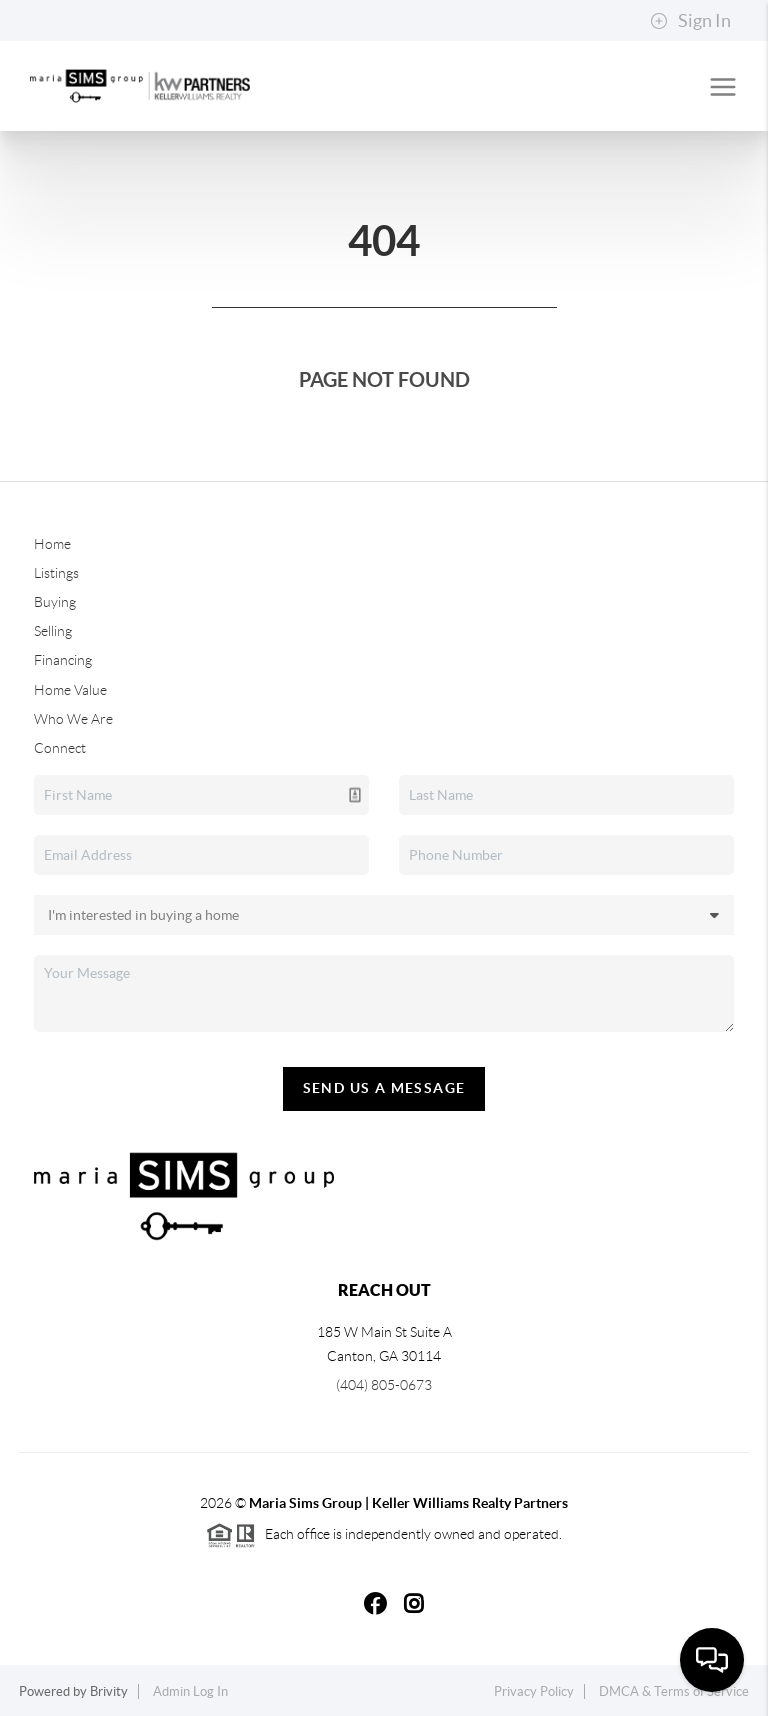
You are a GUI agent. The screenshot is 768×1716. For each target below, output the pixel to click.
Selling (53, 631)
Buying (55, 602)
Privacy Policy (534, 1691)
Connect (60, 748)
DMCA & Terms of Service (674, 1691)
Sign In (690, 21)
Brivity (109, 1691)
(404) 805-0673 (384, 1385)
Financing (63, 660)
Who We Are (73, 719)
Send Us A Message (384, 1088)
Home (52, 544)
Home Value (70, 690)
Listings (56, 573)
